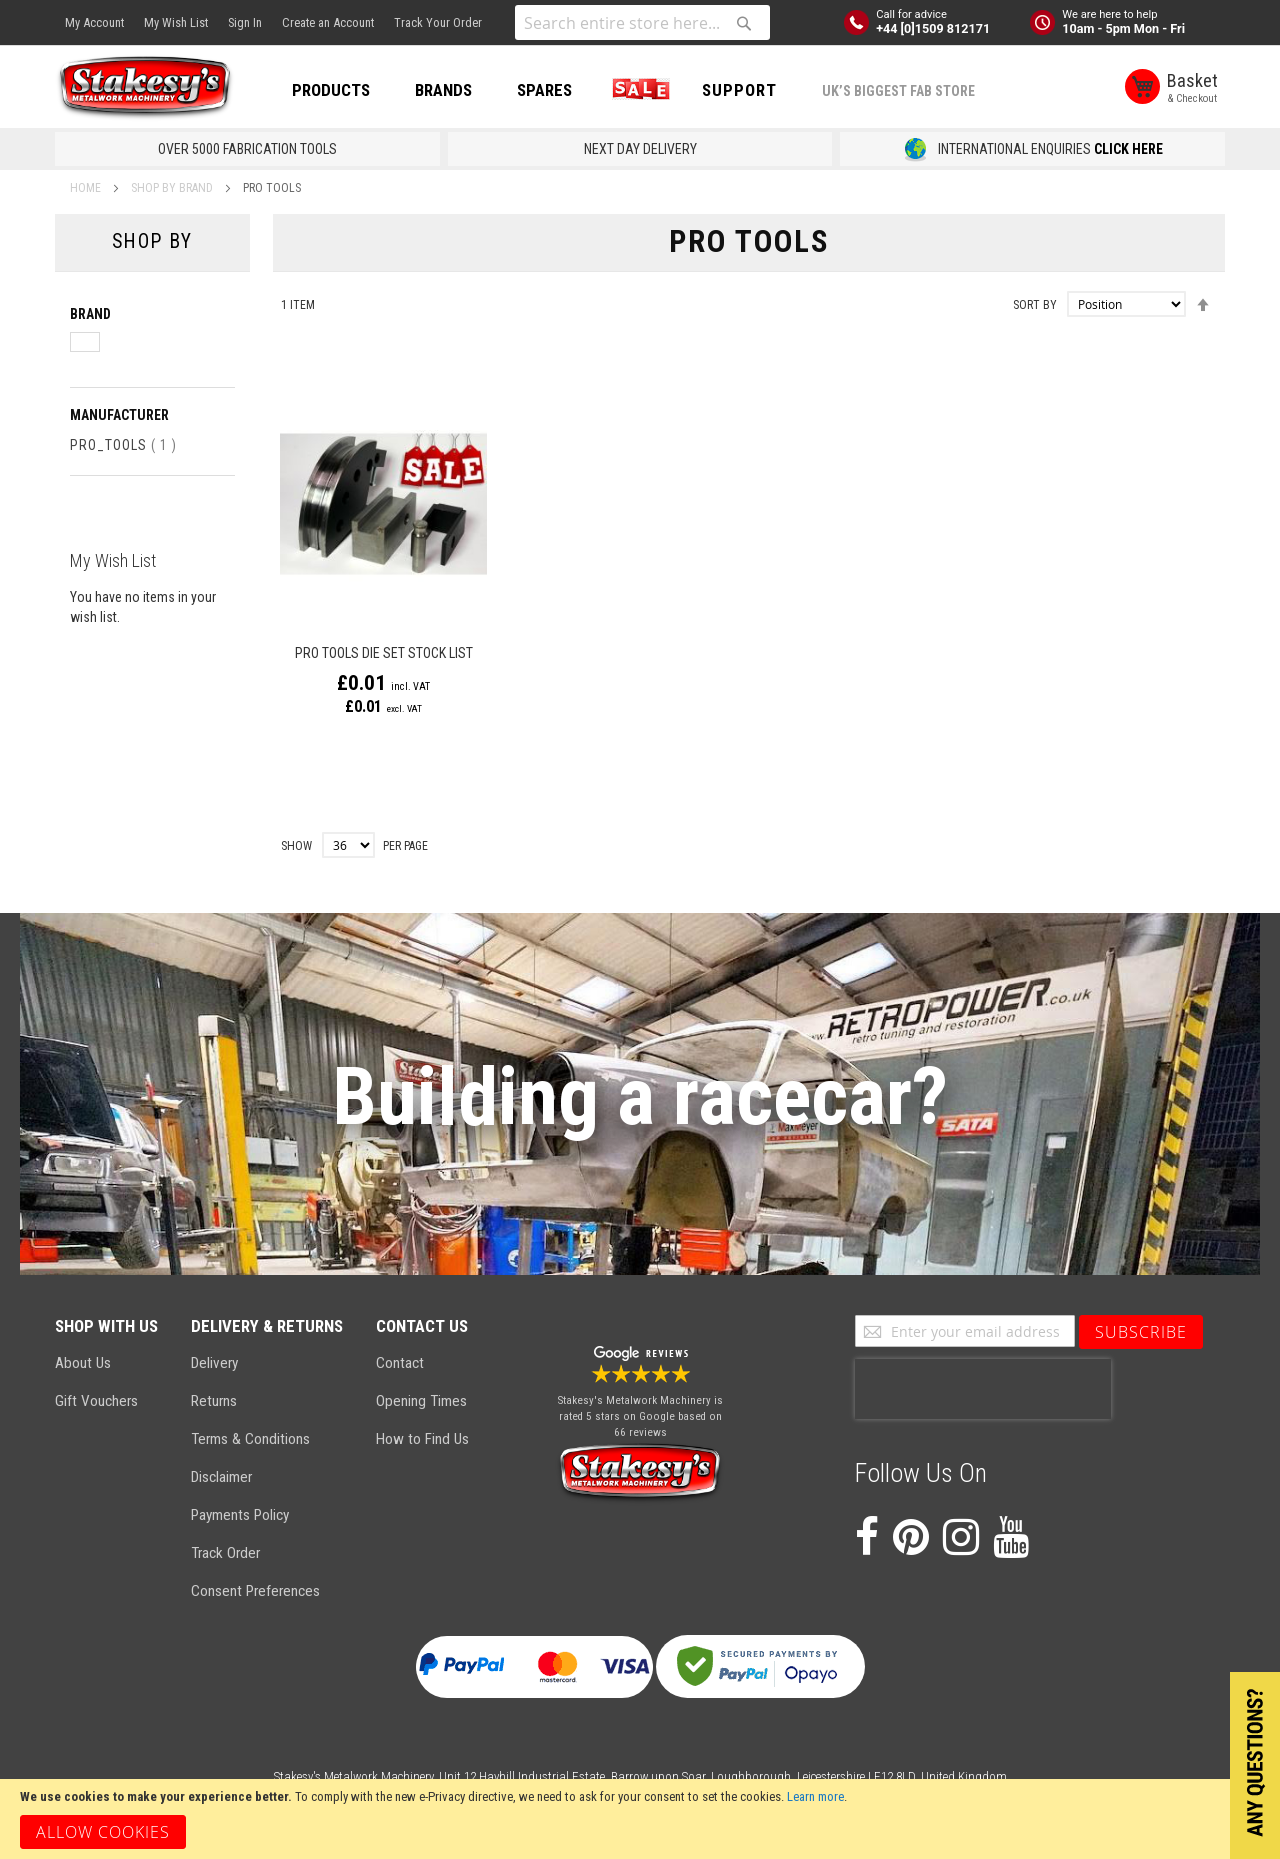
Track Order (225, 1553)
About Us (83, 1363)
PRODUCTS (331, 90)
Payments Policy (240, 1515)
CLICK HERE (1128, 149)
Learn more (815, 1796)
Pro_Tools (123, 445)
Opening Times (421, 1401)
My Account (94, 22)
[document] (640, 1819)
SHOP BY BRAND (173, 188)
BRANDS (443, 90)
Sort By (1035, 305)
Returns (214, 1401)
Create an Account (328, 22)
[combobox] (642, 22)
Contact (400, 1363)
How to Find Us (422, 1439)
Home (87, 188)
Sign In (245, 22)
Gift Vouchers (96, 1401)
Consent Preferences (255, 1591)
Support (739, 90)
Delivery (214, 1363)
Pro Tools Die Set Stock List (384, 653)
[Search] (744, 23)
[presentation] (983, 1389)
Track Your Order (438, 22)
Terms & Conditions (250, 1439)
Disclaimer (221, 1477)
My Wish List (176, 22)
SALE (637, 90)
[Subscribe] (1141, 1332)
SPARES (544, 90)
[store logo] (145, 88)
